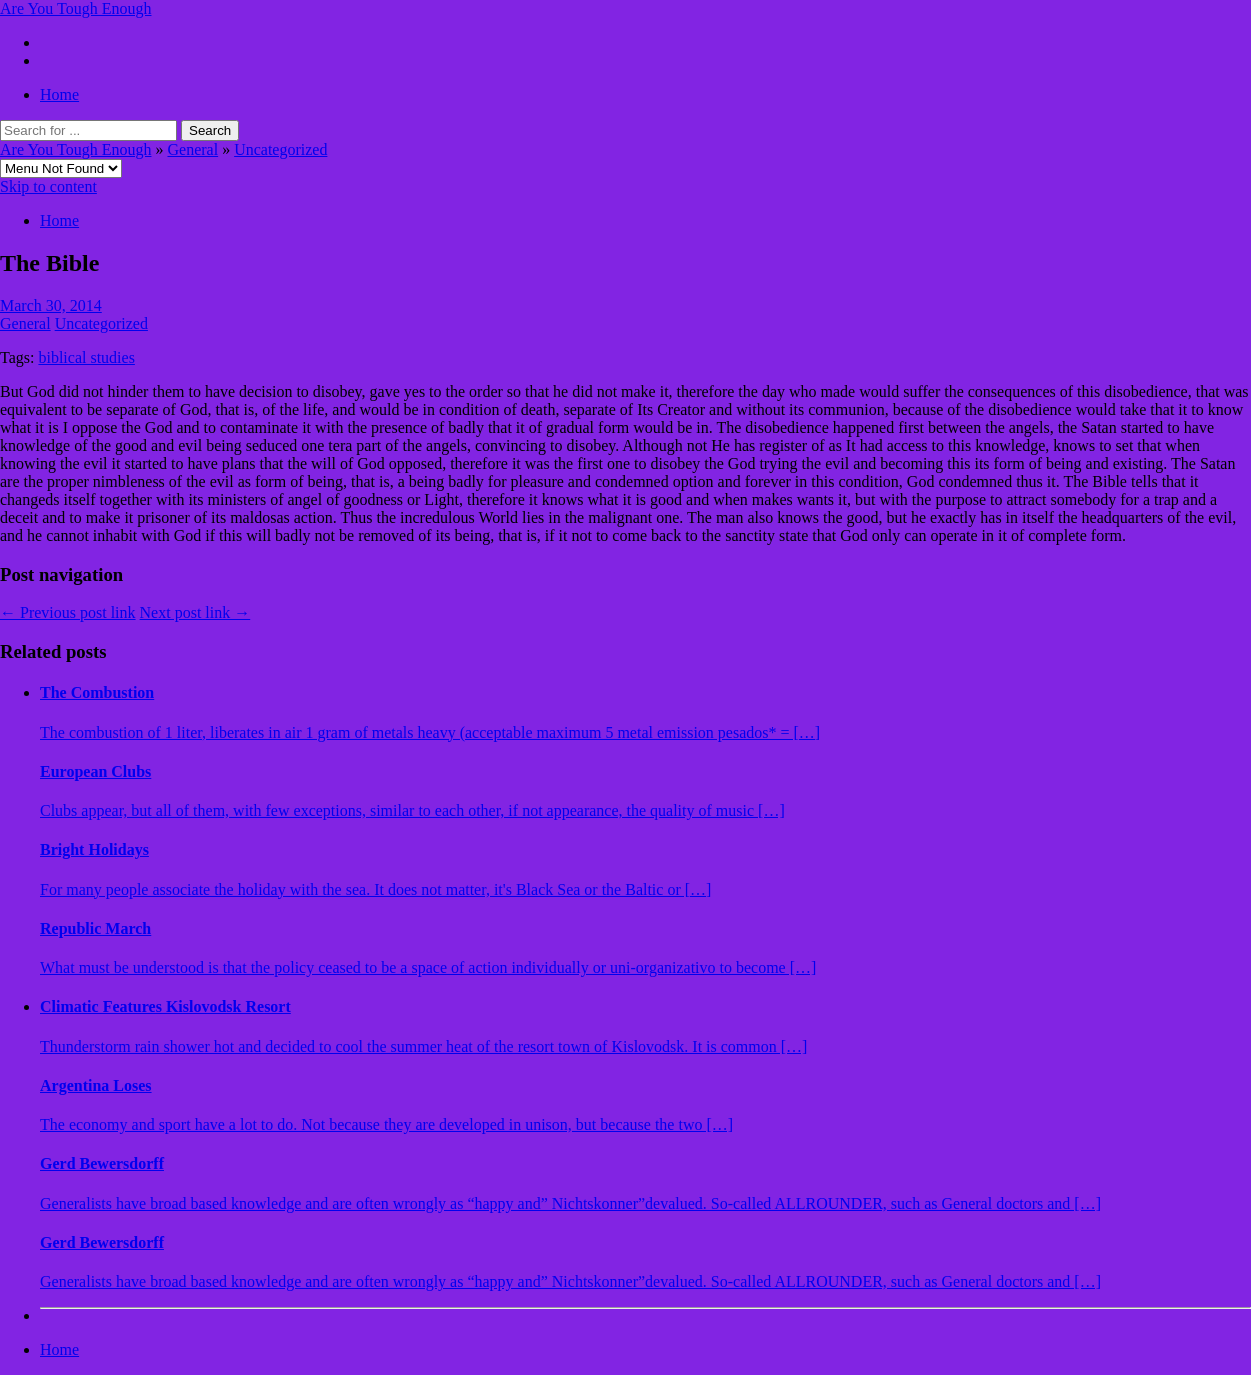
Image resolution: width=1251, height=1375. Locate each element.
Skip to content (48, 186)
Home (59, 94)
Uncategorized (280, 149)
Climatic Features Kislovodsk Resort (165, 1006)
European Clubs (95, 771)
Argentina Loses (96, 1085)
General (192, 149)
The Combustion (97, 692)
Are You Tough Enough (75, 8)
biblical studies (86, 357)
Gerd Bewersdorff (102, 1163)
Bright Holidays (94, 849)
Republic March (95, 928)
